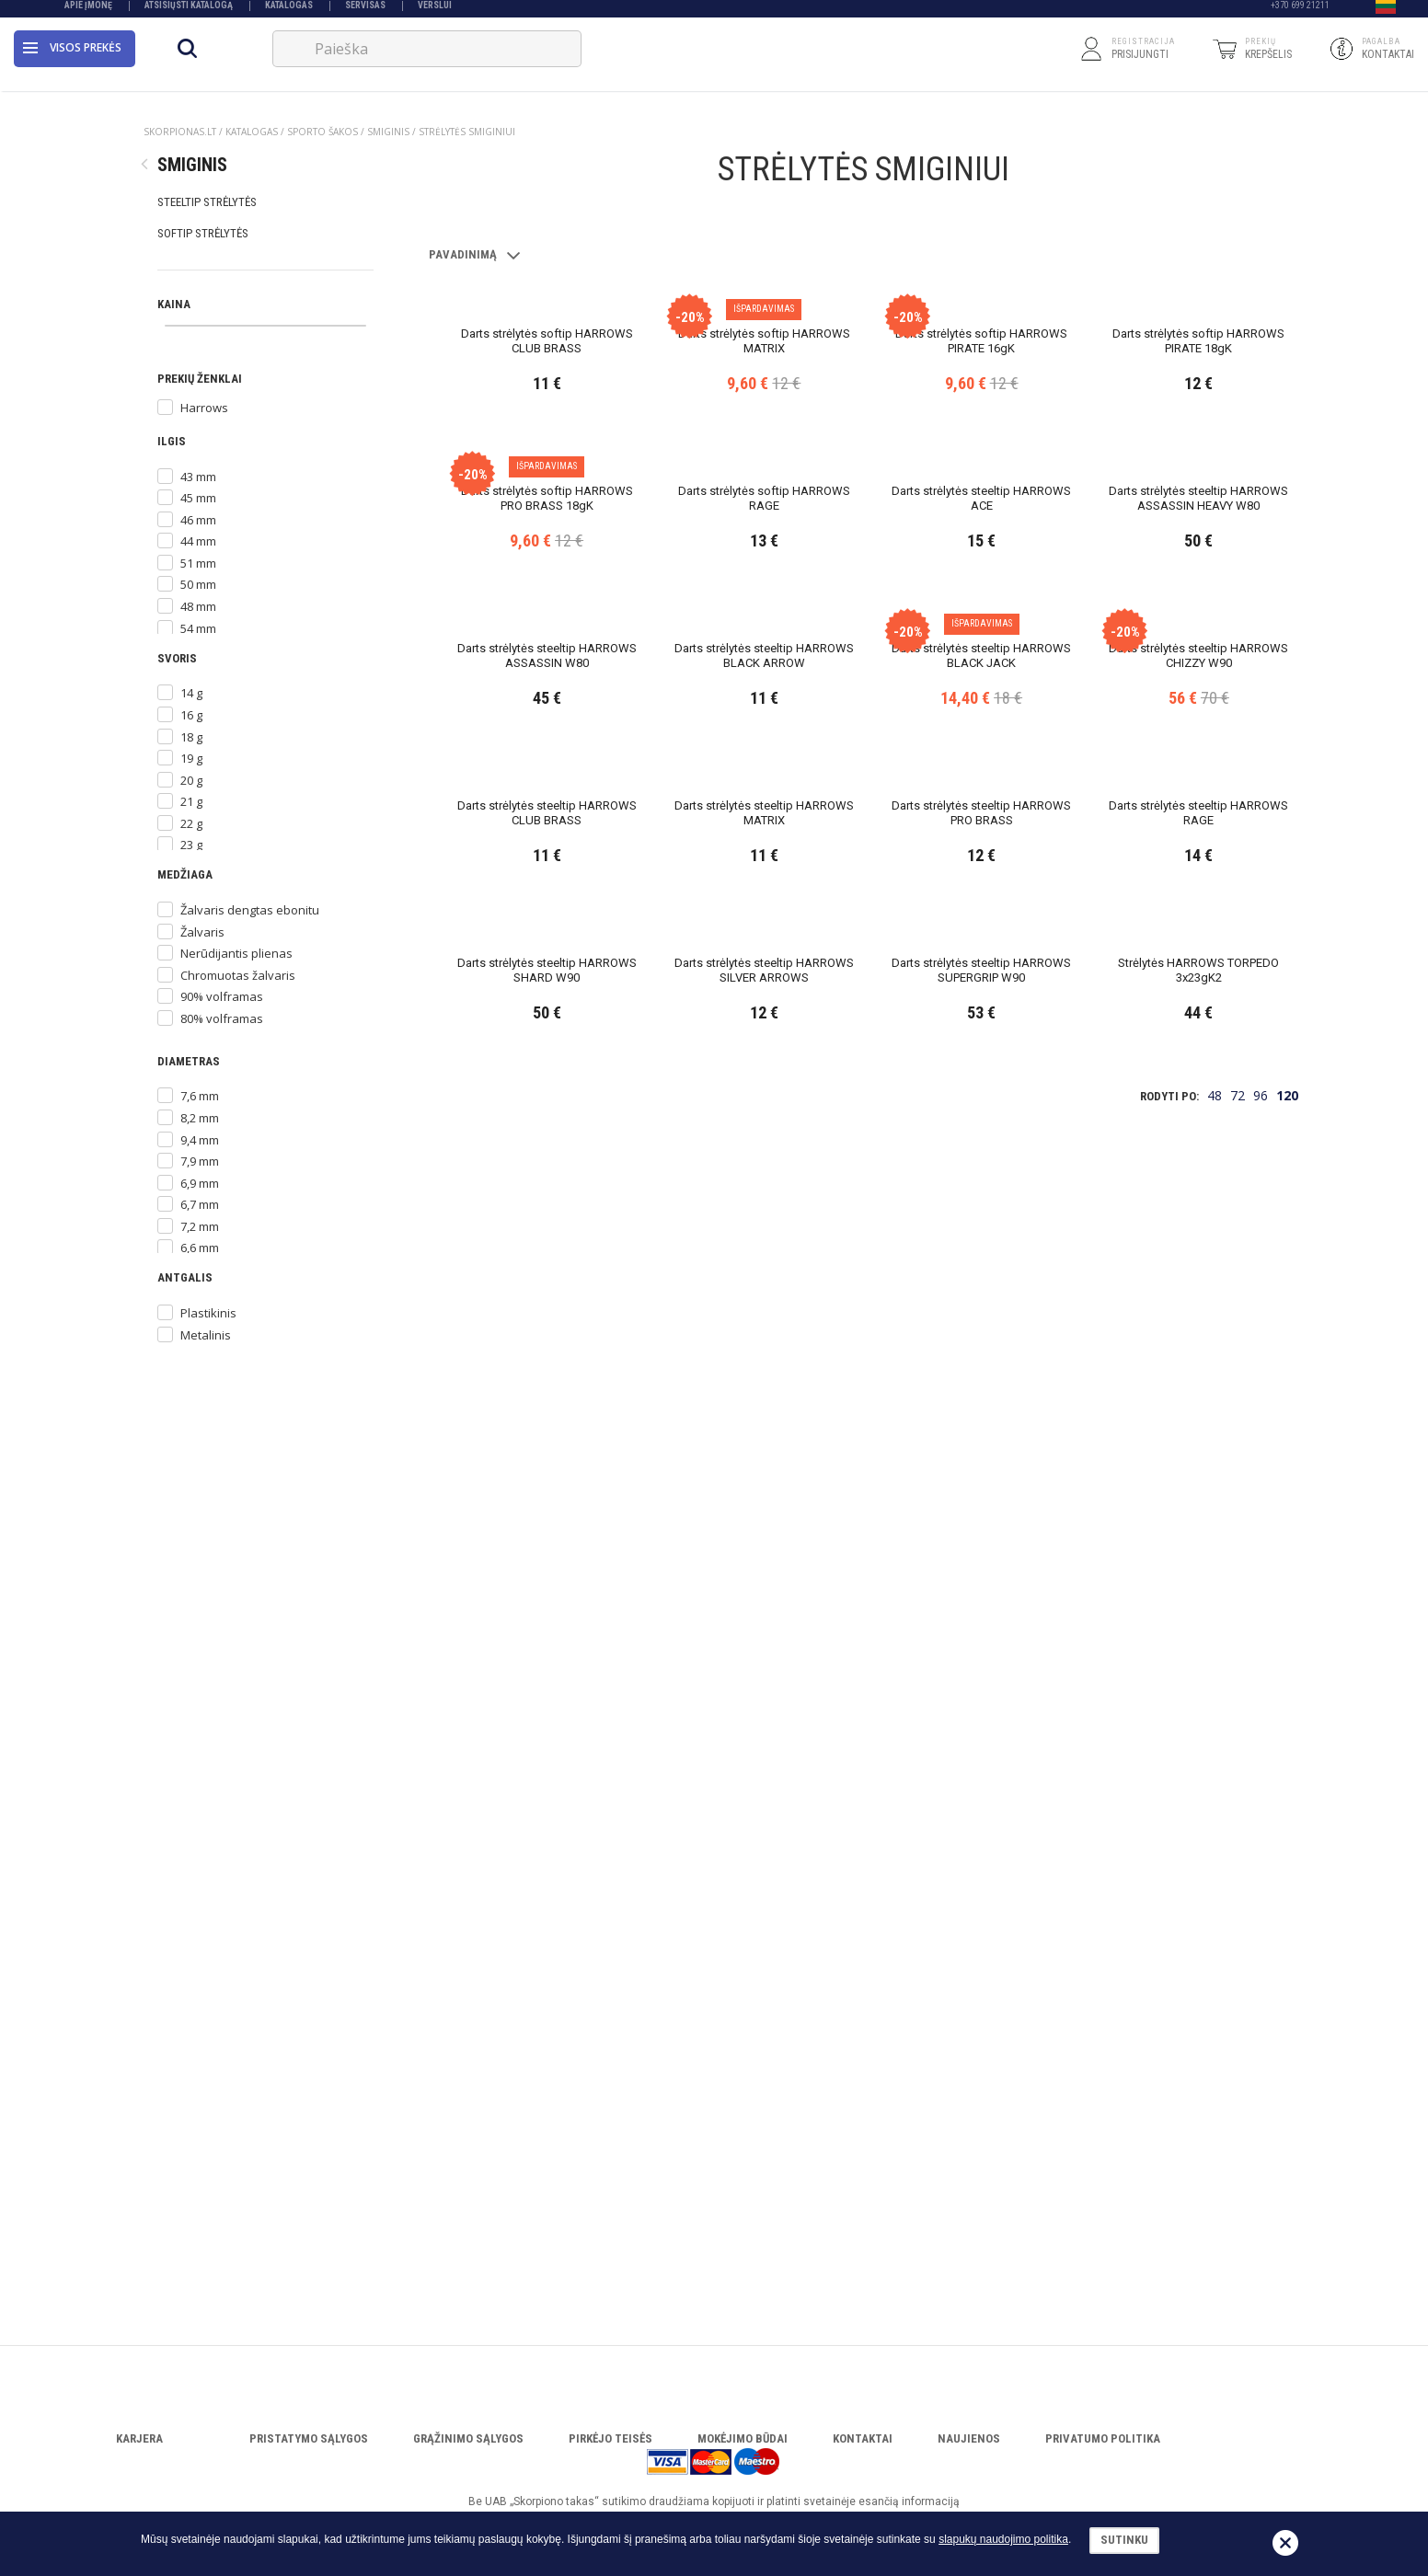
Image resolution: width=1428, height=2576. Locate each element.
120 (1287, 2217)
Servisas (365, 11)
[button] (1386, 12)
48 (1214, 2217)
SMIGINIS (388, 131)
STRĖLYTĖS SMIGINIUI (467, 131)
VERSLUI (435, 11)
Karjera (139, 2438)
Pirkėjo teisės (610, 2438)
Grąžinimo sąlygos (468, 2438)
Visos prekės (72, 59)
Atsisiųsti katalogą (188, 11)
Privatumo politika (1102, 2438)
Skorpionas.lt (180, 131)
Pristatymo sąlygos (308, 2438)
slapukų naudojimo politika (1003, 2539)
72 (1237, 2217)
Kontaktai (862, 2438)
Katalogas (289, 11)
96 (1260, 2217)
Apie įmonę (88, 11)
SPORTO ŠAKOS (322, 131)
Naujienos (969, 2438)
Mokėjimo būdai (742, 2438)
